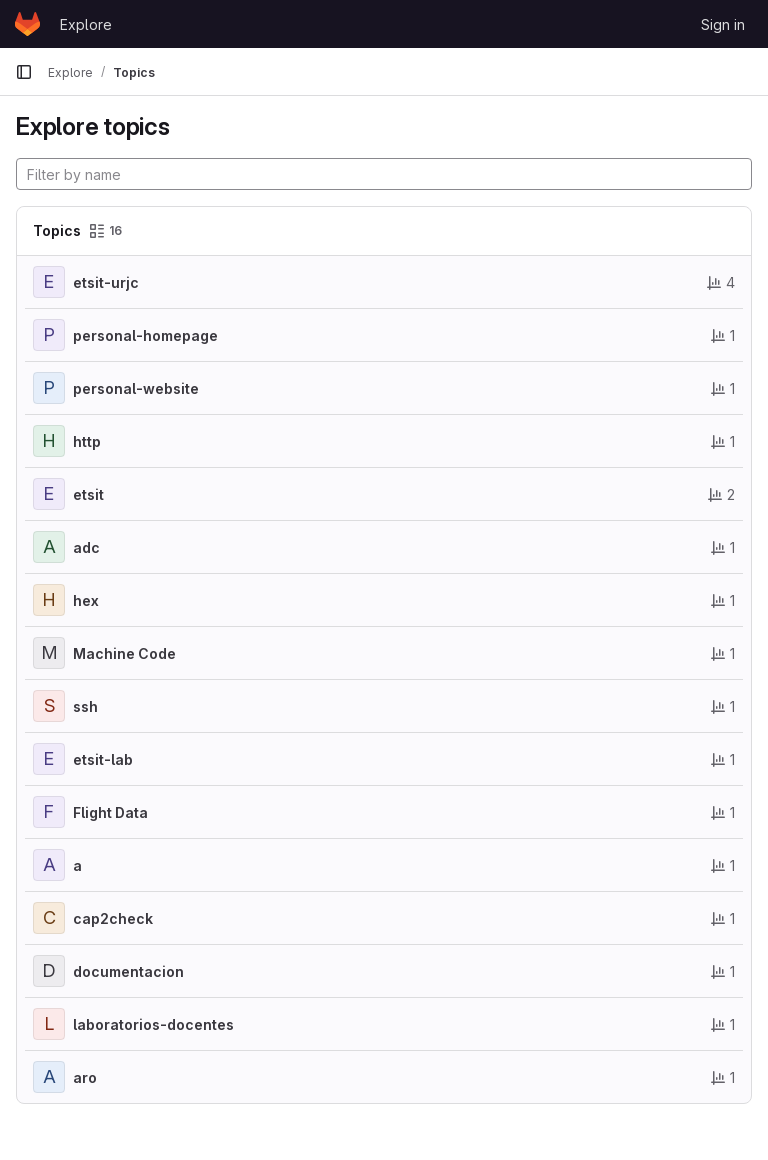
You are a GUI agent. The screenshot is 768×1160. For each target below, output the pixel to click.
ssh (85, 706)
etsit (88, 494)
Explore (86, 24)
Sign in (723, 24)
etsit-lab (103, 759)
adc (86, 547)
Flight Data (110, 812)
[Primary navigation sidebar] (24, 72)
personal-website (136, 388)
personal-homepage (145, 335)
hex (86, 600)
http (87, 441)
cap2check (113, 918)
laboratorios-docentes (153, 1024)
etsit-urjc (106, 282)
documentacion (128, 971)
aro (85, 1077)
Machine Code (124, 653)
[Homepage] (27, 24)
